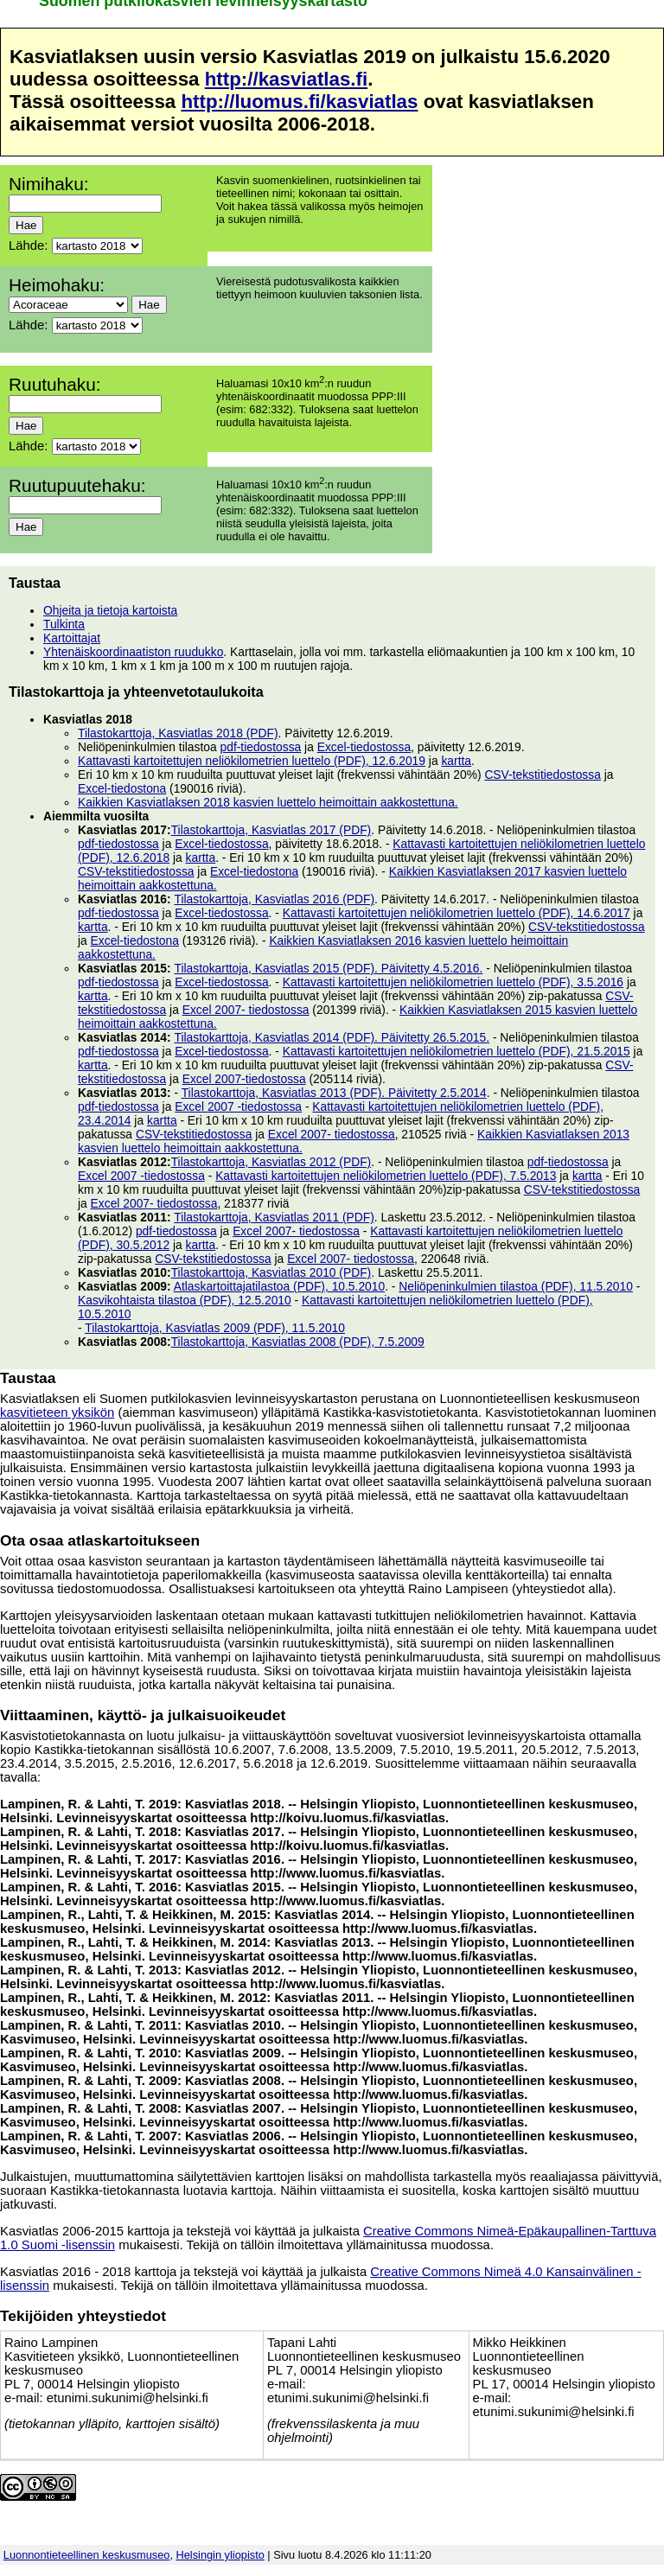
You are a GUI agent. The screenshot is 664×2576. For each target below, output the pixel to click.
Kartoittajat (71, 638)
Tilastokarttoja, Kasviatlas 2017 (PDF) (271, 830)
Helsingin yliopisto (220, 2554)
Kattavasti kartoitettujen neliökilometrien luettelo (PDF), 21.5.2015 (456, 1051)
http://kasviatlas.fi (286, 79)
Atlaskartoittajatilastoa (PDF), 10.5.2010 (279, 1286)
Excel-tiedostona (122, 788)
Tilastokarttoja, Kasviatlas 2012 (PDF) (271, 1162)
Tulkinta (64, 624)
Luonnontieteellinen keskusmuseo (86, 2554)
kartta (456, 761)
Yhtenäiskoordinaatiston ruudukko (133, 652)
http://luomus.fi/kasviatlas (299, 101)
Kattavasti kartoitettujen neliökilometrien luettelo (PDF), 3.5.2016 (453, 982)
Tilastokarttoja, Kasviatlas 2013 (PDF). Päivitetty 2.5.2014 (334, 1093)
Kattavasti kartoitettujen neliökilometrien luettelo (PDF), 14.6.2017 (456, 913)
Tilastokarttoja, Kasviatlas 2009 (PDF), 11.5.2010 (215, 1328)
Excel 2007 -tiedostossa (238, 1106)
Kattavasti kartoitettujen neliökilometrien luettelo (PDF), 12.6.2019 (251, 761)
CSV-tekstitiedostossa (542, 774)
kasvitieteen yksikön (57, 1412)
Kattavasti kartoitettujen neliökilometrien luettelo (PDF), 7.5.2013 (385, 1176)
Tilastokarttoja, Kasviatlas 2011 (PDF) (274, 1217)
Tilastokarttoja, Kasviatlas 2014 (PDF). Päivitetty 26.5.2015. (331, 1037)
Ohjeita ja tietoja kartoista (110, 610)
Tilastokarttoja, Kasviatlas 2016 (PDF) (274, 899)
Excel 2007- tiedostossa (246, 1010)
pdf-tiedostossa (261, 747)
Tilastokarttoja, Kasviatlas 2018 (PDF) (178, 733)
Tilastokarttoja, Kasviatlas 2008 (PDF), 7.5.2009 (298, 1342)
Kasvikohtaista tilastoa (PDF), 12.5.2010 (184, 1300)
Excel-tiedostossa (364, 747)
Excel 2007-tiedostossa (244, 1079)
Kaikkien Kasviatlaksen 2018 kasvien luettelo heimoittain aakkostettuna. (268, 802)
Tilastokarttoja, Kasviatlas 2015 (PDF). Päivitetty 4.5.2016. (328, 968)
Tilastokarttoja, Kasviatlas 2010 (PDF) (271, 1272)
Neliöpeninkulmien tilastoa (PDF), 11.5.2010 (516, 1286)
